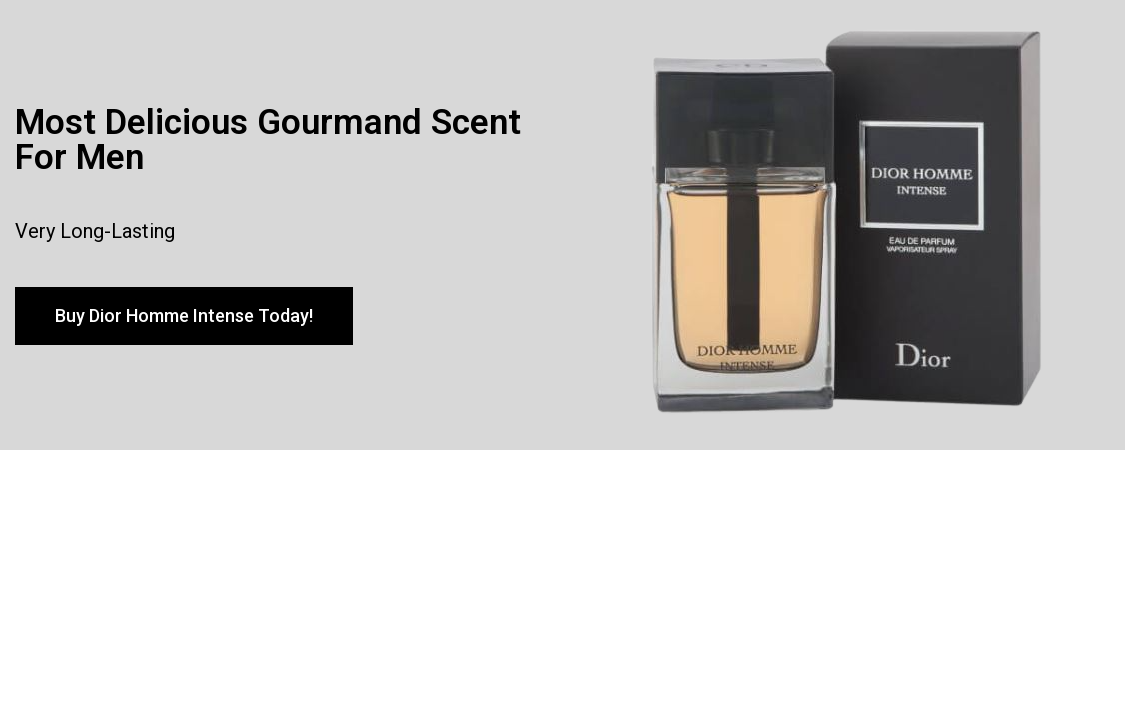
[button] (184, 316)
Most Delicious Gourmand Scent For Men (268, 140)
